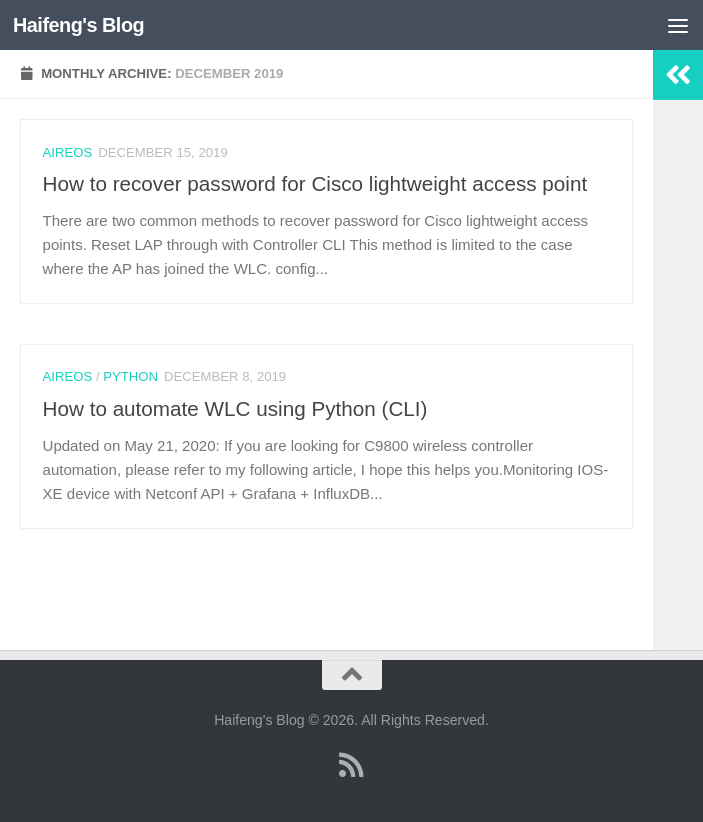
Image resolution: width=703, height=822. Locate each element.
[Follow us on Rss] (352, 765)
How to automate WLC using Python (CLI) (235, 408)
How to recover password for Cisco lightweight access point (315, 183)
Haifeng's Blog (78, 25)
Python (130, 376)
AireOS (68, 152)
